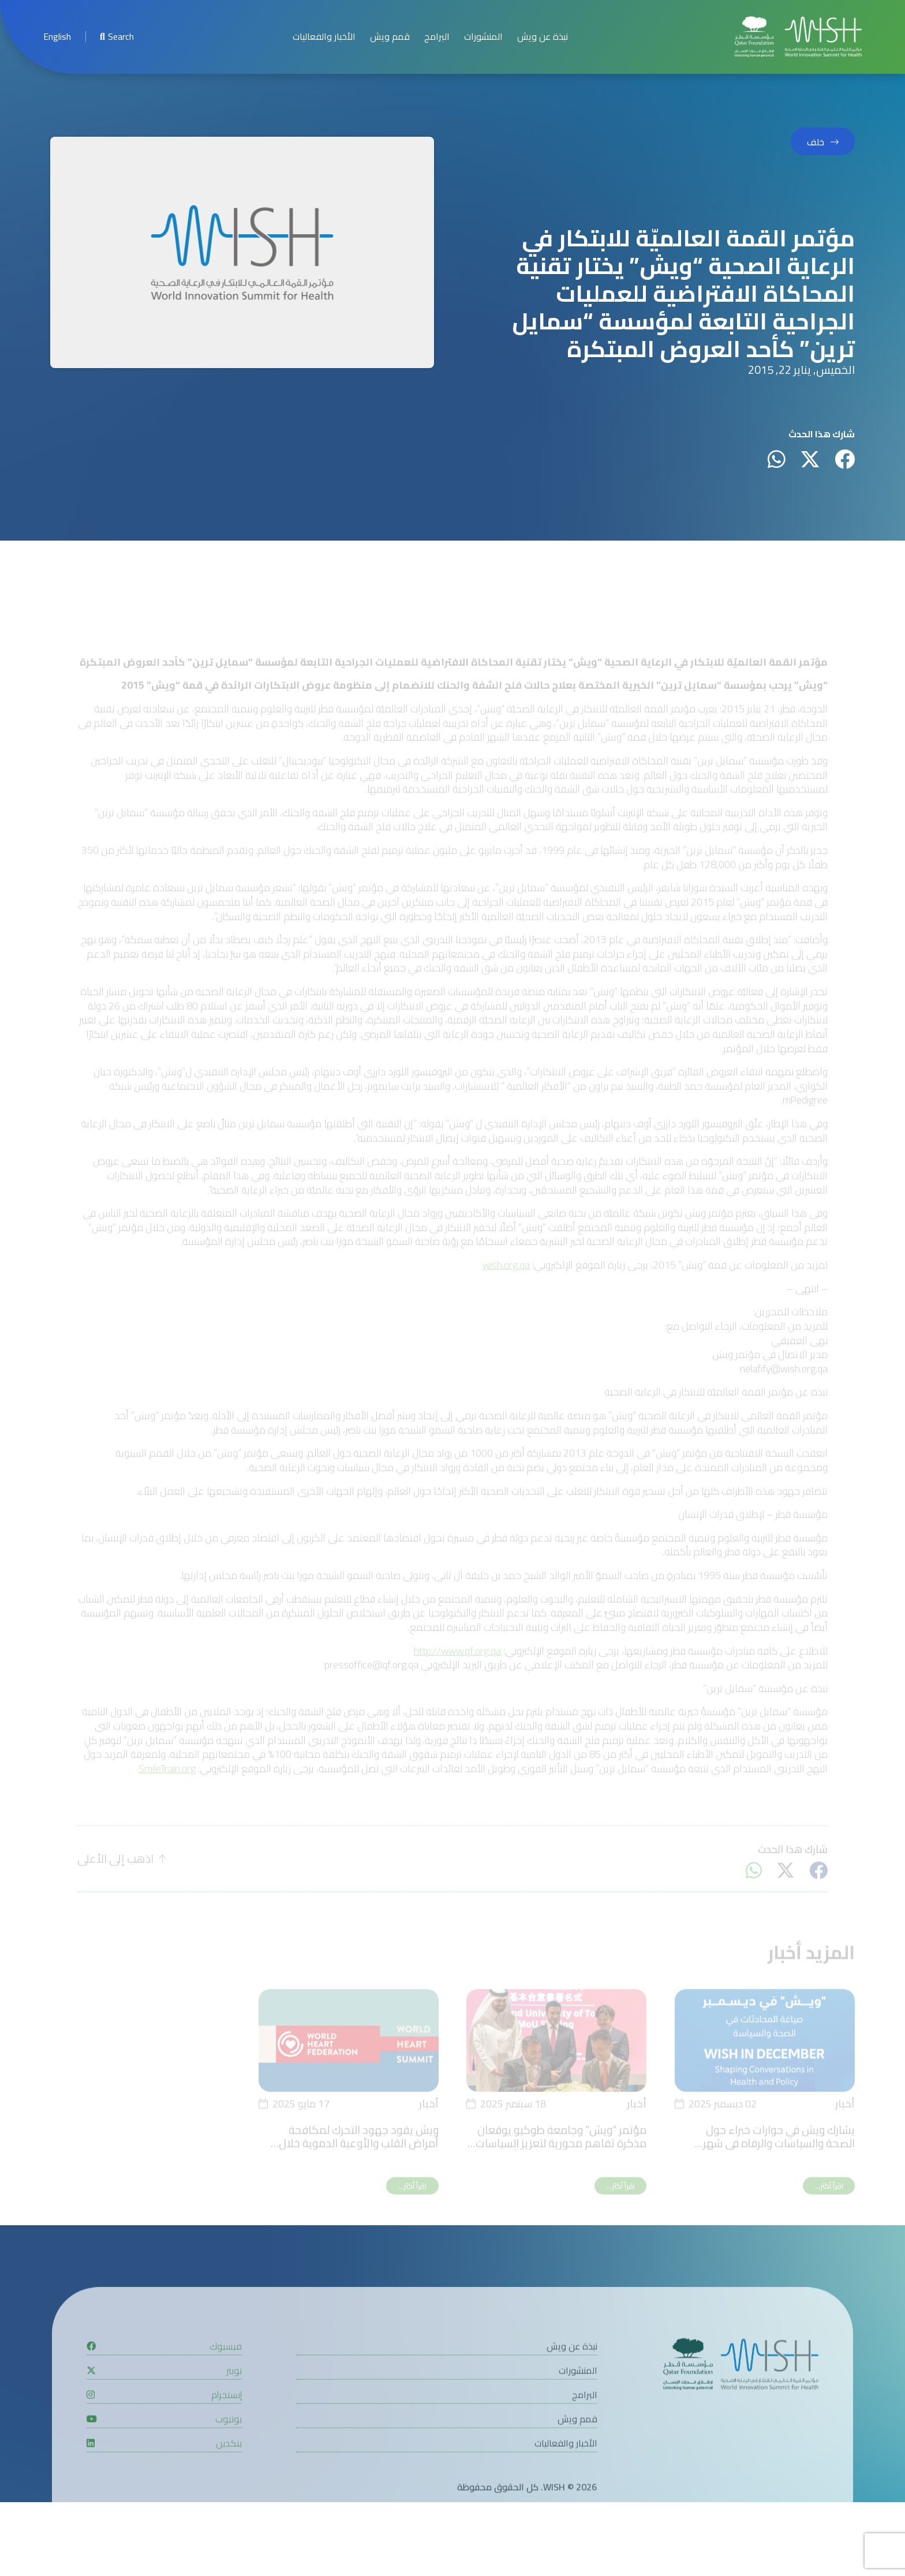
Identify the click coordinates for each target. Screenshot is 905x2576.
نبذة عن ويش (542, 36)
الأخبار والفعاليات (324, 36)
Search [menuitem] (117, 36)
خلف (815, 142)
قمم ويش (390, 36)
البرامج (437, 36)
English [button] (57, 36)
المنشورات (483, 36)
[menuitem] (57, 36)
